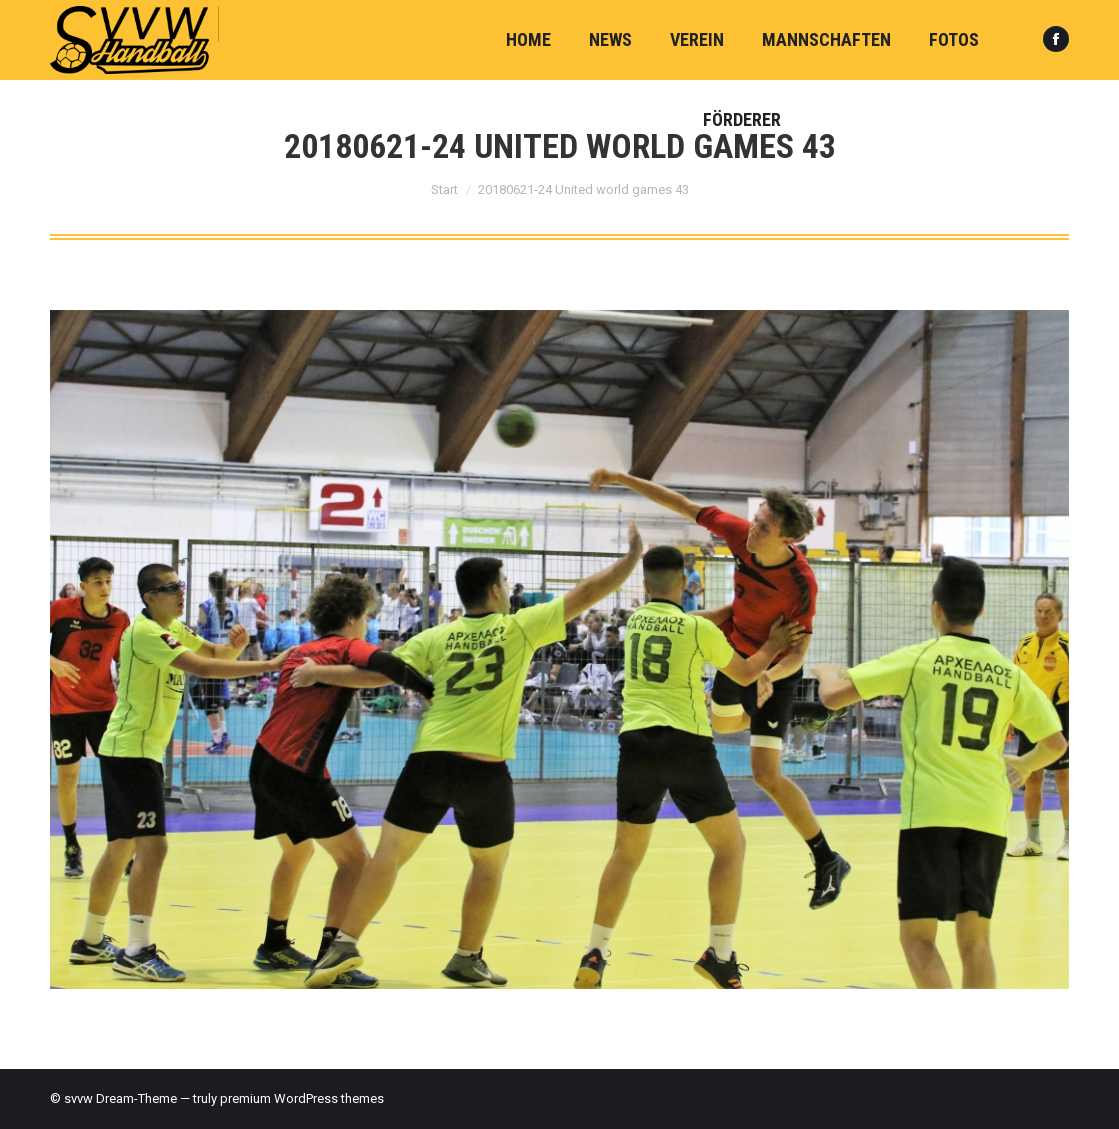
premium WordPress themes (302, 1098)
